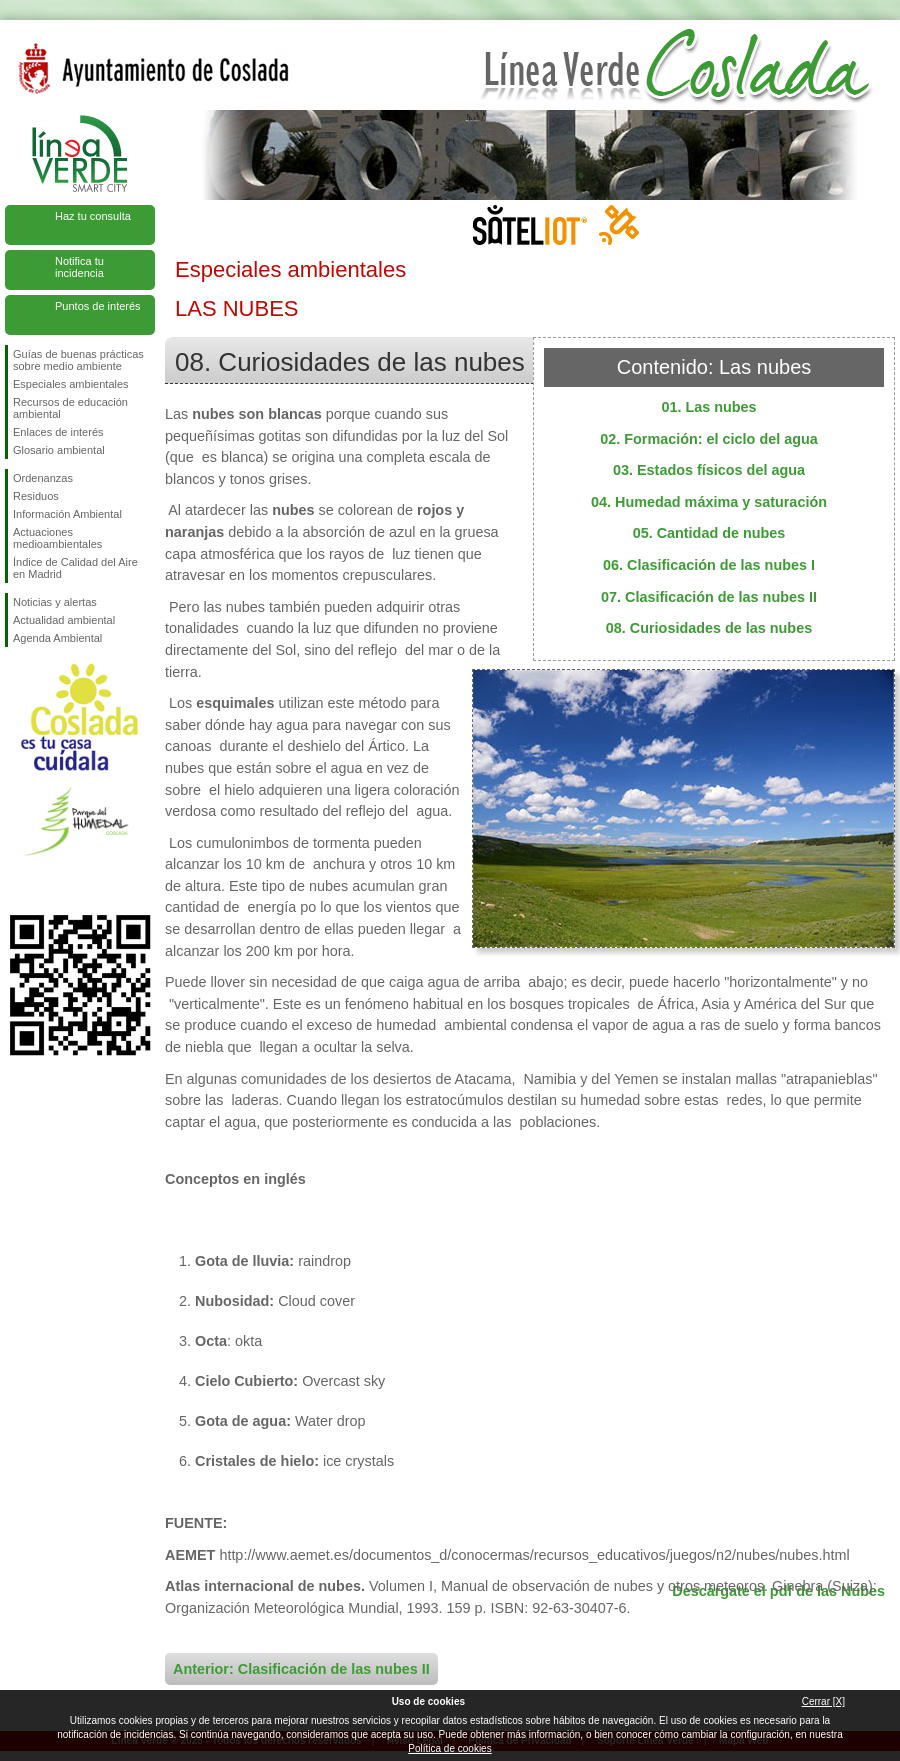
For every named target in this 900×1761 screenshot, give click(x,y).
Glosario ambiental (59, 450)
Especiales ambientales (71, 384)
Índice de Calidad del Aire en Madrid (75, 568)
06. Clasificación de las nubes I (709, 565)
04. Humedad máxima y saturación (709, 502)
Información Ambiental (67, 514)
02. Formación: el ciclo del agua (709, 439)
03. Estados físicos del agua (709, 470)
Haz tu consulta (93, 216)
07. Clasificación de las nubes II (709, 597)
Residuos (36, 496)
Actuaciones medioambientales (57, 538)
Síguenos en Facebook (17, 883)
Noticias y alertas (55, 602)
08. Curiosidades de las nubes (709, 628)
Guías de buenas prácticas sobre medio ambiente (78, 360)
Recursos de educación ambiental (70, 408)
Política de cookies (449, 1748)
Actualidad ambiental (64, 620)
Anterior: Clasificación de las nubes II (301, 1669)
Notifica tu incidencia (79, 267)
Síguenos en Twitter (50, 883)
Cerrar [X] (823, 1701)
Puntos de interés (98, 306)
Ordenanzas (43, 478)
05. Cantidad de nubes (709, 533)
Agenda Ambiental (57, 638)
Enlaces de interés (58, 432)
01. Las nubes (708, 407)
